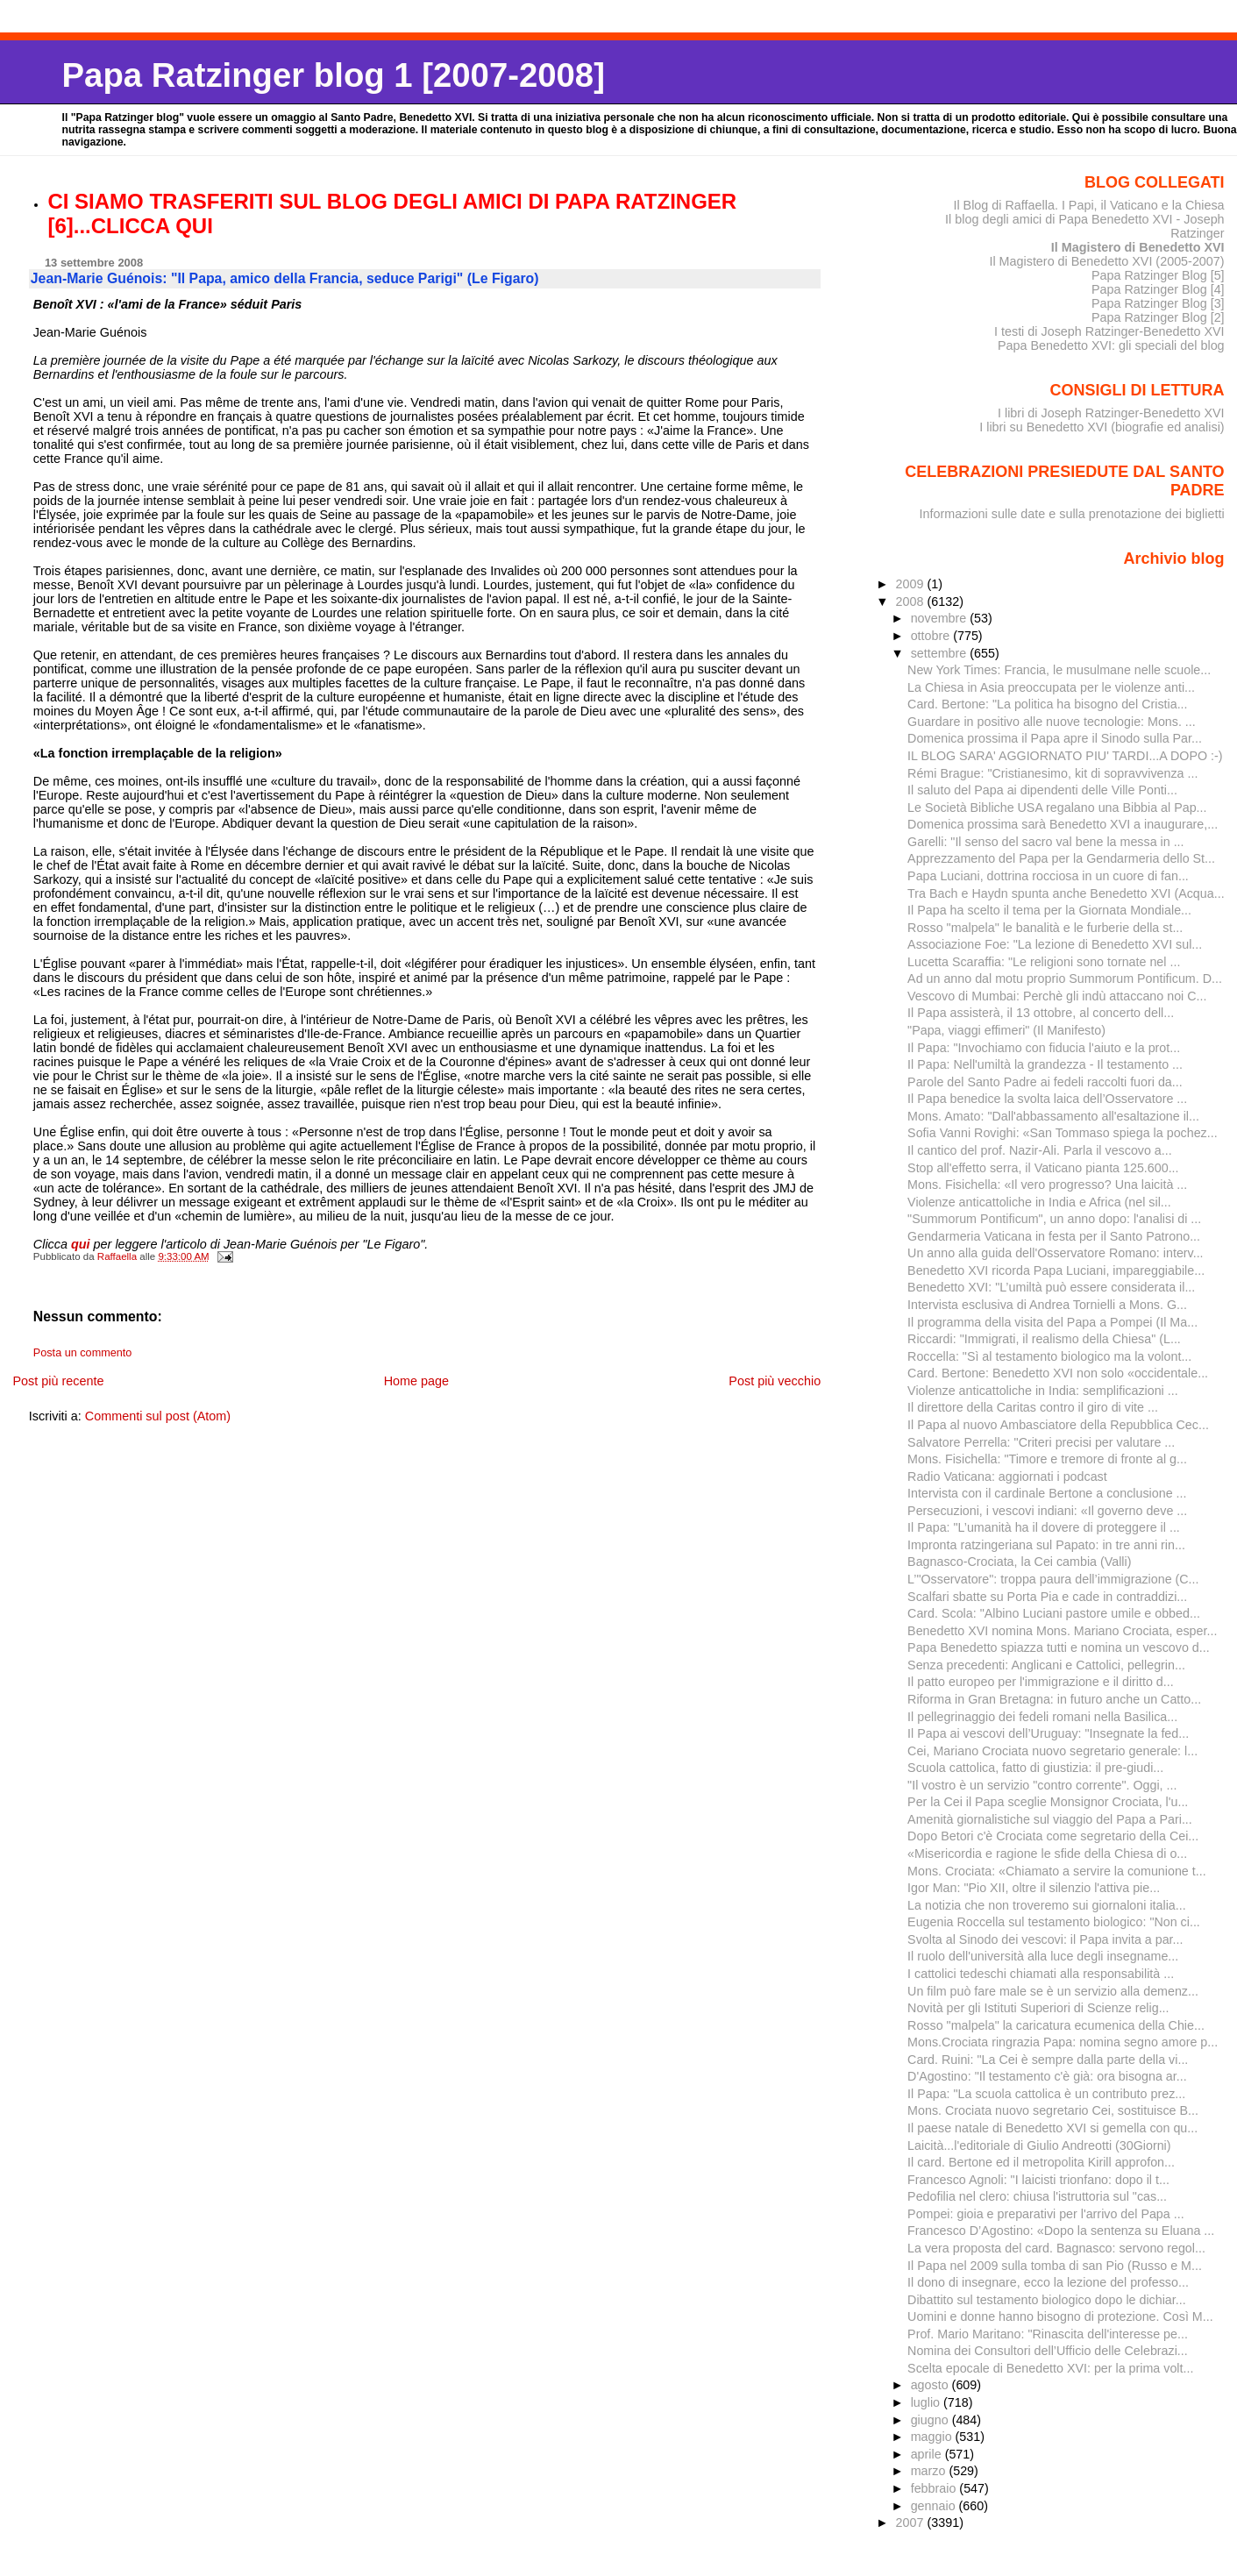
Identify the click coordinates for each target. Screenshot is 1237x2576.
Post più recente (57, 1381)
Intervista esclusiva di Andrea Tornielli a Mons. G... (1047, 1305)
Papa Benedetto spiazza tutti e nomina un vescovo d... (1058, 1647)
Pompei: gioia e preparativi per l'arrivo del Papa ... (1045, 2214)
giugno (931, 2420)
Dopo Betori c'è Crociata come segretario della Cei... (1052, 1836)
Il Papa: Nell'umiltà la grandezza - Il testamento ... (1045, 1064)
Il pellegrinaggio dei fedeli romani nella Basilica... (1042, 1717)
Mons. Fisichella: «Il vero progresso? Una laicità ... (1047, 1185)
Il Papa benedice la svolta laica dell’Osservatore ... (1047, 1099)
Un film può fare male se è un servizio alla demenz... (1052, 1991)
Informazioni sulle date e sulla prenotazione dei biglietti (1072, 514)
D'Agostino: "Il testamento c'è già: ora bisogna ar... (1047, 2076)
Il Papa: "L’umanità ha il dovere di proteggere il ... (1043, 1527)
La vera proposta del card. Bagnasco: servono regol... (1056, 2248)
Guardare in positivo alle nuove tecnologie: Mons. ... (1051, 722)
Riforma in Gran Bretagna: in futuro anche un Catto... (1054, 1699)
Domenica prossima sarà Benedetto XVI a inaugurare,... (1062, 824)
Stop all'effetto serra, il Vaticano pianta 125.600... (1042, 1168)
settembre (940, 653)
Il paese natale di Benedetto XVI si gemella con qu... (1052, 2128)
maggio (933, 2437)
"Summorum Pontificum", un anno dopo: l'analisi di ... (1054, 1219)
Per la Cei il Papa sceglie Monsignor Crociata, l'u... (1047, 1802)
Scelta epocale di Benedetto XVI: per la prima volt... (1050, 2368)
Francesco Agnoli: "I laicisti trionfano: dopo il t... (1038, 2180)
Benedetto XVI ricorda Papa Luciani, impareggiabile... (1056, 1270)
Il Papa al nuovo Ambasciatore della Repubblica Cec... (1058, 1425)
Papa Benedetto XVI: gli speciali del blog (1111, 345)
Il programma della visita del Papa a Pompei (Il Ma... (1052, 1322)
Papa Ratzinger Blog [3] (1158, 303)
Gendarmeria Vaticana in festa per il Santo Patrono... (1053, 1236)
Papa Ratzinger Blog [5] (1158, 275)
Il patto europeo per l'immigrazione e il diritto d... (1040, 1682)
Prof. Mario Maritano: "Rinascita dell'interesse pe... (1047, 2334)
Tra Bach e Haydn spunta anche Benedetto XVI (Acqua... (1066, 893)
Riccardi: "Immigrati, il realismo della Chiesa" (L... (1044, 1339)
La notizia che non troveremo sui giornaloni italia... (1046, 1905)
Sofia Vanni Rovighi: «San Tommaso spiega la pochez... (1062, 1133)
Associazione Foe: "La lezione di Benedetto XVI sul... (1054, 944)
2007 (912, 2523)
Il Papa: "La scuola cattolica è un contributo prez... (1046, 2094)
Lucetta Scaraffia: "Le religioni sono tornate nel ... (1043, 962)
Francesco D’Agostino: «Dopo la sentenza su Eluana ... (1060, 2231)
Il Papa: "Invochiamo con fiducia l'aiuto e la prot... (1043, 1048)
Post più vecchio (775, 1381)
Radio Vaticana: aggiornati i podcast (1007, 1476)
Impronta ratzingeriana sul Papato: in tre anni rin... (1046, 1545)
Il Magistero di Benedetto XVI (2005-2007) (1106, 261)
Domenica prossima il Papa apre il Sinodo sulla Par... (1054, 738)
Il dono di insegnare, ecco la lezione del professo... (1048, 2282)
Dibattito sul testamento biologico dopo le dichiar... (1046, 2300)
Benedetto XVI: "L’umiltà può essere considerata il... (1051, 1287)
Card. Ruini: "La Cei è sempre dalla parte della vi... (1047, 2060)
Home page (416, 1381)
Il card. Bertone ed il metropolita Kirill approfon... (1041, 2162)
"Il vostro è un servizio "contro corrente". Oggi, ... (1042, 1785)
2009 (912, 584)
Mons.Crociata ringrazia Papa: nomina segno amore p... (1062, 2042)
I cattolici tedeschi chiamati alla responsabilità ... (1040, 1974)
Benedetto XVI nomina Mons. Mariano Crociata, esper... (1062, 1631)
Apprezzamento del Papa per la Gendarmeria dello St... (1061, 858)
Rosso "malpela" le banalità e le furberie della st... (1045, 928)
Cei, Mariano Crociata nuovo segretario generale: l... (1052, 1751)
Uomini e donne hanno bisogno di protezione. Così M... (1060, 2316)
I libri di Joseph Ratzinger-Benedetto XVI (1111, 413)
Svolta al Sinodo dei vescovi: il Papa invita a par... (1045, 1939)
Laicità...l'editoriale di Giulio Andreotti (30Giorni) (1038, 2145)
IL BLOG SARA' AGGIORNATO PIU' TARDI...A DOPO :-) (1064, 756)
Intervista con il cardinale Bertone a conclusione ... (1046, 1493)
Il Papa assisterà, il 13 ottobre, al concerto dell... (1040, 1013)
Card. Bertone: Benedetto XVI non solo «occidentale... (1057, 1373)
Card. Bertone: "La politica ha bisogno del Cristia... (1047, 704)
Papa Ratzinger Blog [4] (1158, 289)
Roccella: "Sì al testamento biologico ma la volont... (1049, 1356)
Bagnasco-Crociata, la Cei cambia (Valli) (1019, 1562)
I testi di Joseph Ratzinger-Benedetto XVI (1109, 331)
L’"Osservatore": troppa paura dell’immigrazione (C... (1052, 1579)
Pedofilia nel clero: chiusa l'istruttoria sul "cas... (1037, 2196)
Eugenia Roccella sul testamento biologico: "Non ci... (1053, 1922)
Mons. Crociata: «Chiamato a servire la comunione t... (1056, 1871)
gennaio (935, 2506)
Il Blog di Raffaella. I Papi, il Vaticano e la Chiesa (1088, 205)
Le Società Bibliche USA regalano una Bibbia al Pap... (1056, 808)
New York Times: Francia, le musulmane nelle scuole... (1059, 670)
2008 (912, 601)
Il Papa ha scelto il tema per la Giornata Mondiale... (1049, 910)
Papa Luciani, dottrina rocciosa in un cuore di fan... (1048, 876)
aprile (928, 2454)
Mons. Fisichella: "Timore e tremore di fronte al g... (1047, 1459)
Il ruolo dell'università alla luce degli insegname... (1042, 1956)
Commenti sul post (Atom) (158, 1416)
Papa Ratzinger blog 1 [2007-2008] (333, 75)
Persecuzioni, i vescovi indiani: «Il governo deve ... (1047, 1511)
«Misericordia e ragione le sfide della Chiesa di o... (1047, 1854)
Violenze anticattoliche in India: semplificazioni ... (1042, 1391)
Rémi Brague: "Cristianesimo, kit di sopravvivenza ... (1052, 773)
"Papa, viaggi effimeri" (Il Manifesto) (1006, 1030)
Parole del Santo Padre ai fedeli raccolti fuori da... (1045, 1082)
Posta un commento (82, 1353)
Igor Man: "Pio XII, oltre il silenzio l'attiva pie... (1033, 1888)
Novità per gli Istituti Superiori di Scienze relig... (1038, 2008)
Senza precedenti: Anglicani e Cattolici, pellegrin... (1046, 1665)
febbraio (935, 2488)
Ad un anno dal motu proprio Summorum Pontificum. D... (1064, 978)
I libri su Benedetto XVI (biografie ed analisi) (1101, 427)
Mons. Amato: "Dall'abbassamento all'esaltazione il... (1053, 1116)
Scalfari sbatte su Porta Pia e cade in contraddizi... (1047, 1597)
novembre (940, 618)
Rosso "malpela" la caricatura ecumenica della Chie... (1056, 2025)
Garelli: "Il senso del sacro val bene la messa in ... (1045, 842)
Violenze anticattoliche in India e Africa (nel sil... (1039, 1202)
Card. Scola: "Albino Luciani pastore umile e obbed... (1053, 1613)
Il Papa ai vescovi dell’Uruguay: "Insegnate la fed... (1048, 1733)
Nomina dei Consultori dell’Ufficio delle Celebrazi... (1047, 2351)
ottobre (932, 636)
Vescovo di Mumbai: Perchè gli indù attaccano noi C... (1056, 996)
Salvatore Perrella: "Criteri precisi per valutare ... (1041, 1442)
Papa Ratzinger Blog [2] (1158, 317)
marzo (930, 2471)
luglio (927, 2402)
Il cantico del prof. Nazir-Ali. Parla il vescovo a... (1039, 1150)
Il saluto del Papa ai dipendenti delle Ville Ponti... (1042, 790)
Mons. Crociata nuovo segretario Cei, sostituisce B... (1052, 2110)
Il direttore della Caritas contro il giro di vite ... (1032, 1407)
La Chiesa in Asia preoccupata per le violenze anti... (1051, 687)
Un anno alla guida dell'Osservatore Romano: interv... (1055, 1253)
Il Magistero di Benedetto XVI (1138, 247)
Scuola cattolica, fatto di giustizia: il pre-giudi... (1035, 1768)
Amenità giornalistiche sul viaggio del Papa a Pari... (1049, 1819)
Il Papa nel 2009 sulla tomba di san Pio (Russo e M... (1054, 2266)
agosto (931, 2385)
